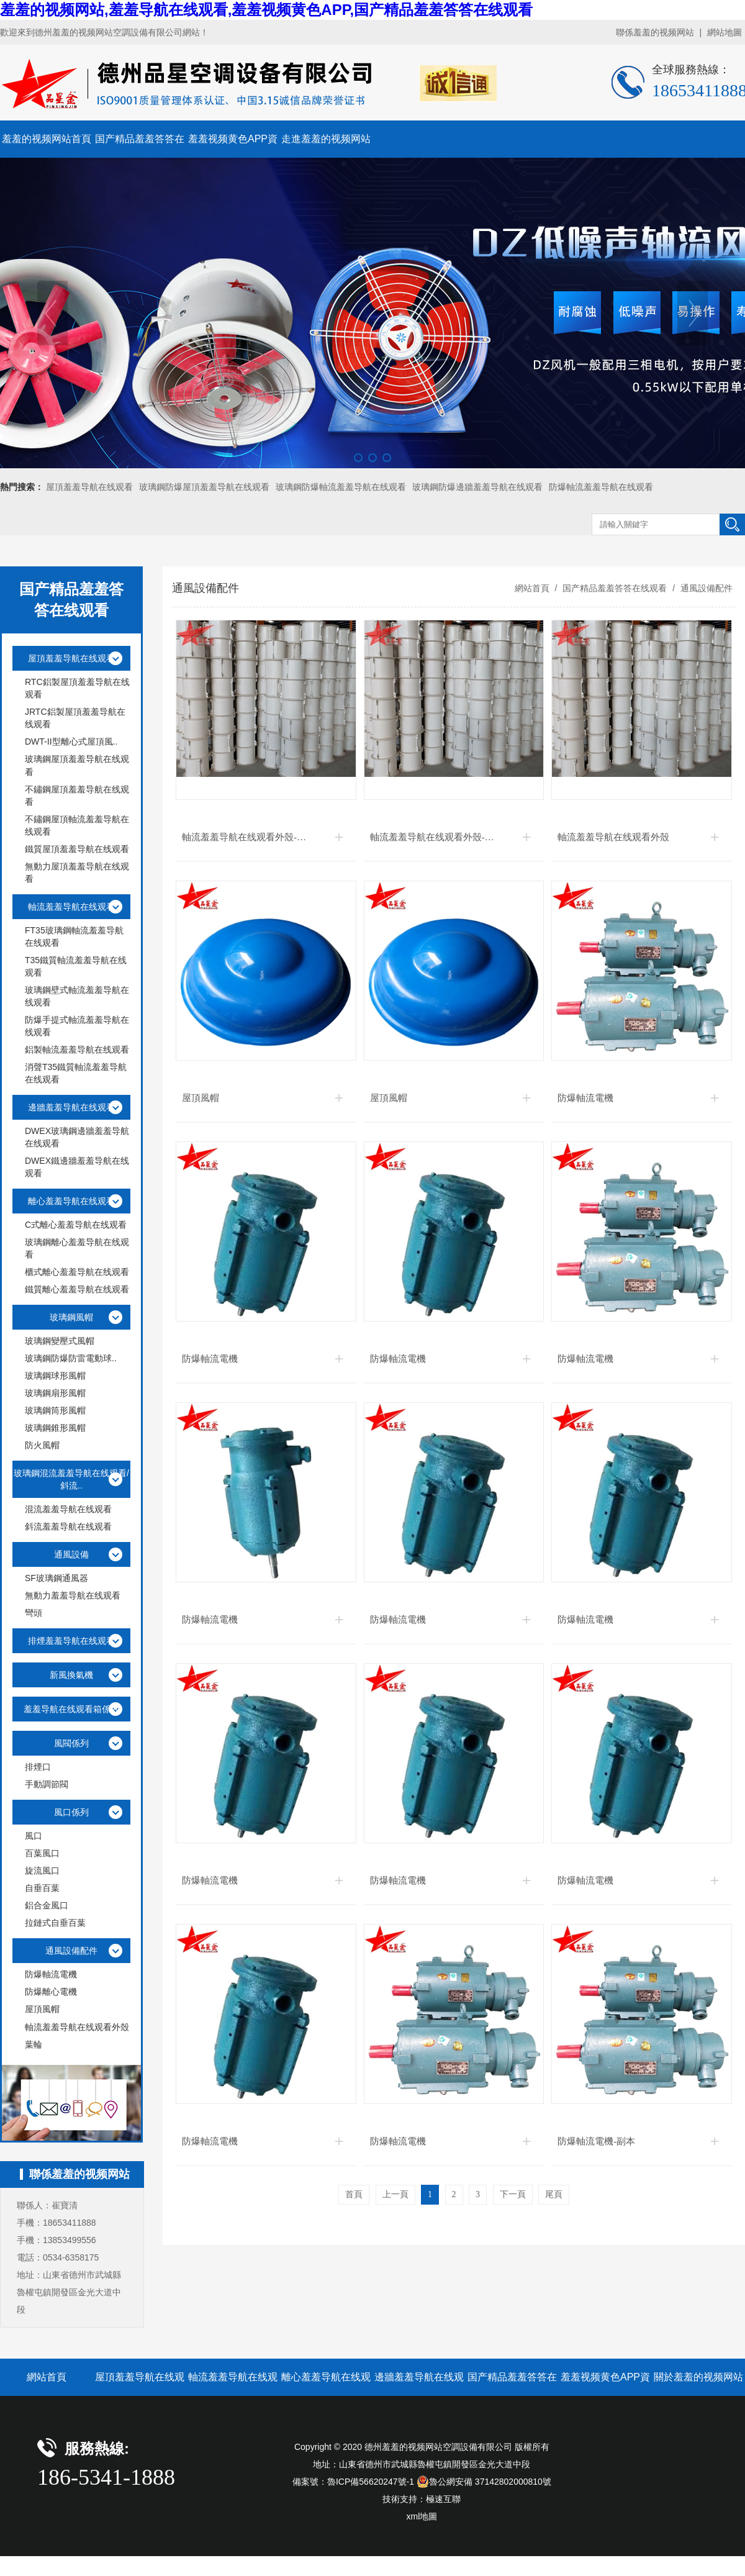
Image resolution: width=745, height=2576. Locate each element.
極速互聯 (443, 2499)
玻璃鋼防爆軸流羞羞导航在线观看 (341, 487)
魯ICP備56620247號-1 (370, 2482)
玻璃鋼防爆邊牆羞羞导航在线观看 (477, 487)
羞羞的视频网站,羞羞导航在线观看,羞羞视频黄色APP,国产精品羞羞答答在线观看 (266, 9)
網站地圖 (724, 32)
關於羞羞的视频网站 (698, 2377)
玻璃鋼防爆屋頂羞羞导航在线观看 (204, 487)
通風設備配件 (705, 588)
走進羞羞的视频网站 (326, 139)
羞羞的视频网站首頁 (46, 139)
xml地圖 (422, 2516)
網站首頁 (532, 588)
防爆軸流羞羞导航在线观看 (601, 487)
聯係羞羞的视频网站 (655, 32)
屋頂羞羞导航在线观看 (89, 487)
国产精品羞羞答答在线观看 (614, 588)
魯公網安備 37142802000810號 (484, 2481)
